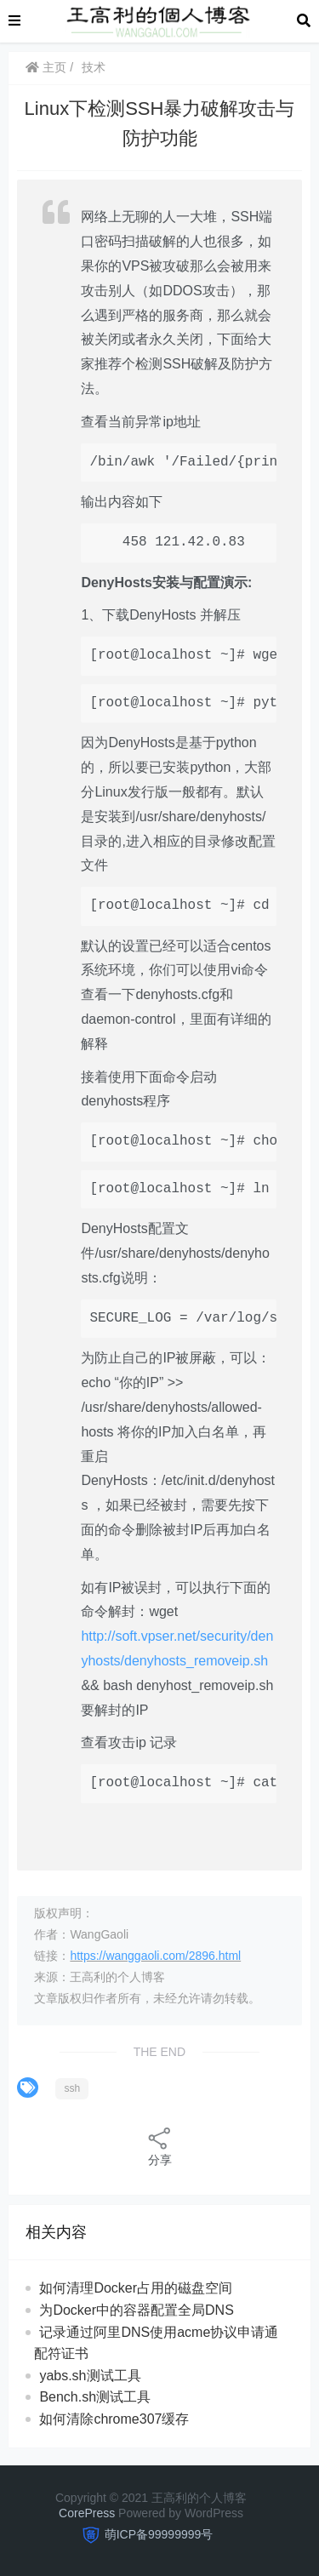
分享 (160, 2146)
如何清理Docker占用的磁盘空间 (135, 2288)
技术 (93, 67)
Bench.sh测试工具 (95, 2397)
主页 (46, 67)
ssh (72, 2088)
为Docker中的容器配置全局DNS (136, 2310)
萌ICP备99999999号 (159, 2534)
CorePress (87, 2513)
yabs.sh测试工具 (89, 2375)
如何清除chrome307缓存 (114, 2419)
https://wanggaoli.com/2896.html (155, 1955)
